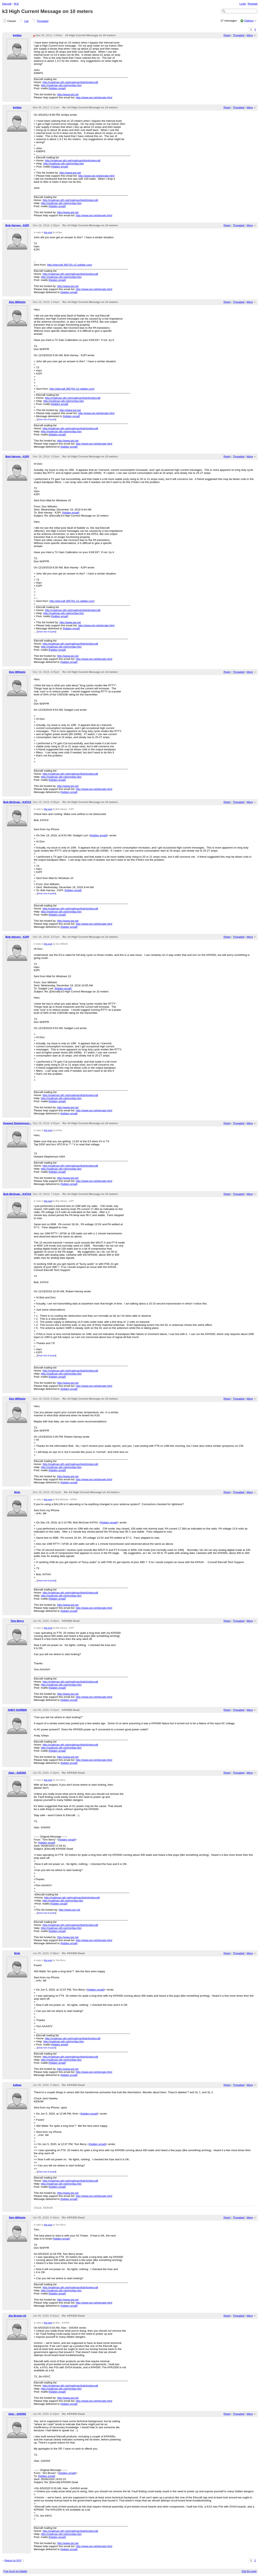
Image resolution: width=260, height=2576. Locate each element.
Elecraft (7, 3)
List (26, 21)
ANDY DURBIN (17, 1709)
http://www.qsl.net (67, 94)
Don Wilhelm (17, 302)
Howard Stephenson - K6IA (20, 1123)
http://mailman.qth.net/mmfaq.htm (61, 85)
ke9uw (17, 2084)
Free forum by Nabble (15, 2571)
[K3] (16, 3)
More (250, 35)
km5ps (17, 35)
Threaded (43, 21)
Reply (227, 35)
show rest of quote (46, 419)
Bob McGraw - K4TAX (17, 802)
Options (249, 20)
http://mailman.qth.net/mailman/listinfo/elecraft (70, 82)
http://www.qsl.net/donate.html (94, 97)
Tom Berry (17, 1620)
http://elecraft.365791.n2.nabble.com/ (69, 264)
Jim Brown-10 (17, 2315)
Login (242, 3)
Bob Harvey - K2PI (17, 225)
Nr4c (17, 1492)
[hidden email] (57, 88)
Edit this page (249, 2571)
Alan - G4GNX (17, 1772)
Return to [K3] (12, 2560)
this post (48, 232)
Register (253, 3)
